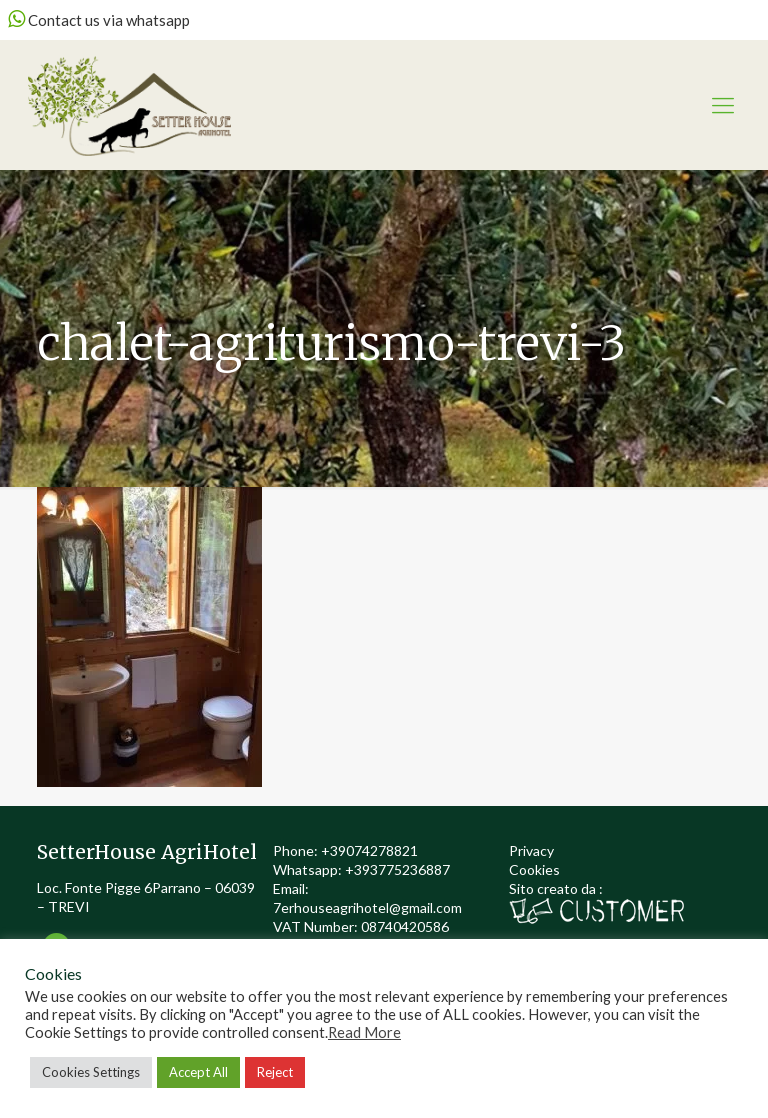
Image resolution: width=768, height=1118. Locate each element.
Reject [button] (275, 1072)
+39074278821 (369, 850)
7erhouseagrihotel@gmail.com (367, 907)
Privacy (531, 850)
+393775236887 (397, 869)
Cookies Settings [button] (91, 1072)
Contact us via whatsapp (99, 20)
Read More (364, 1032)
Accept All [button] (198, 1072)
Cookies (534, 869)
